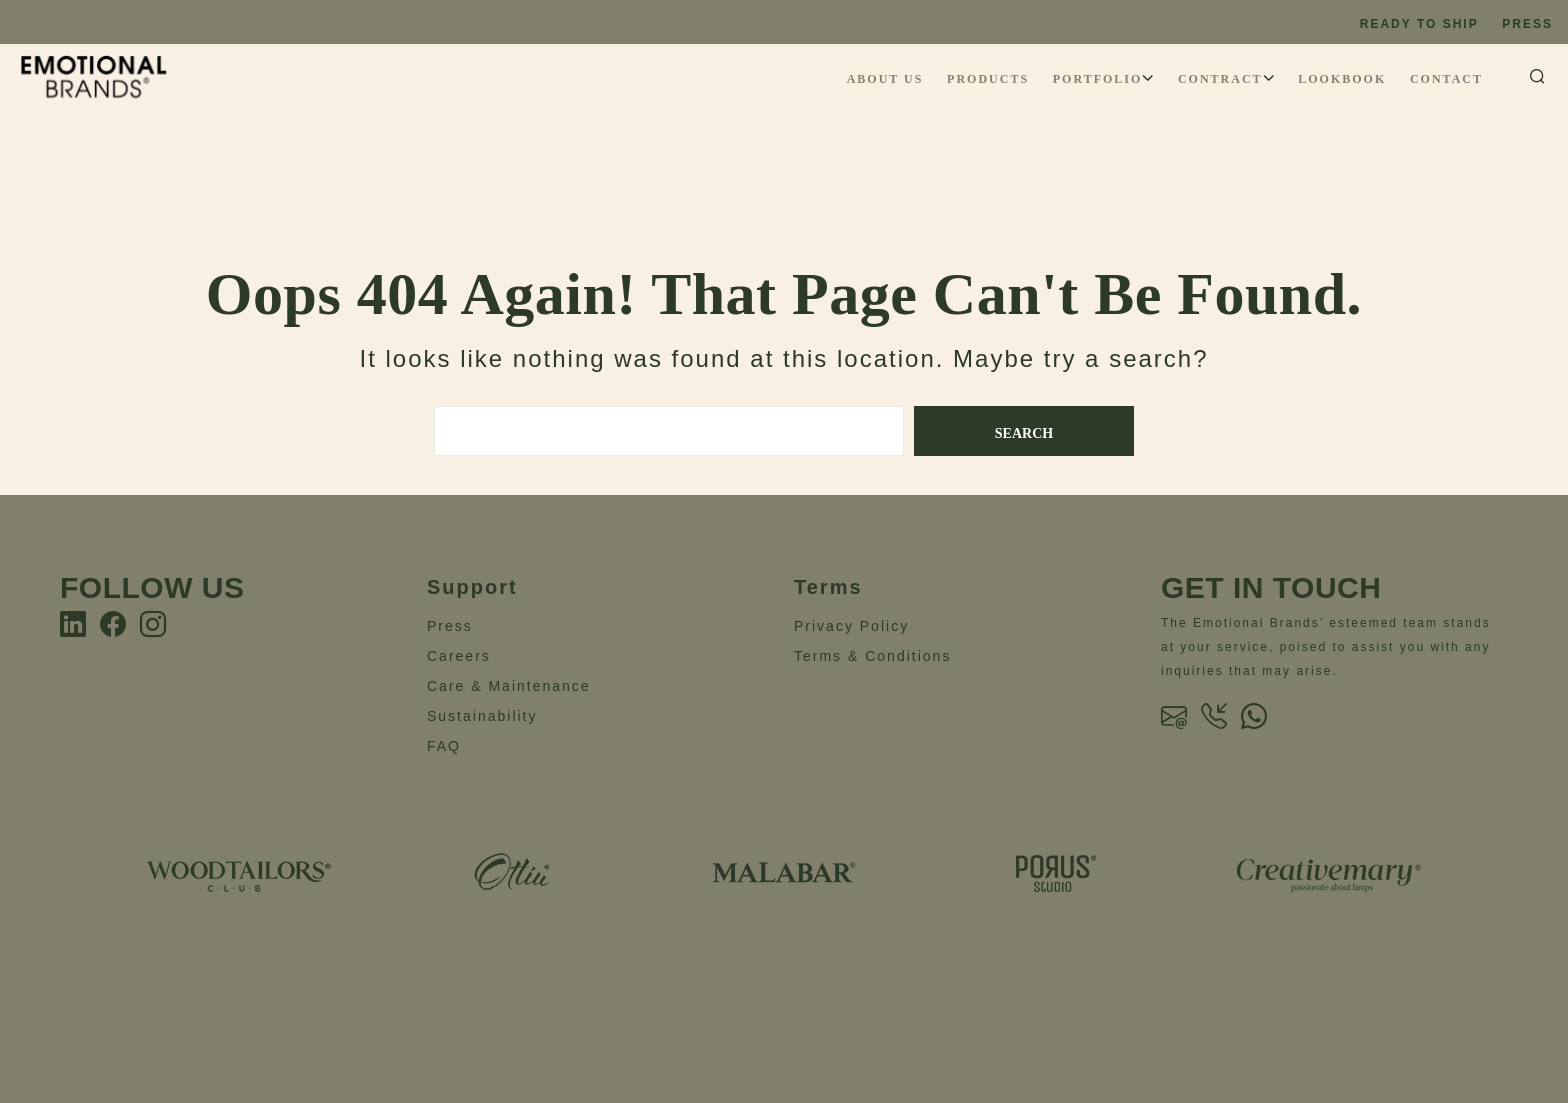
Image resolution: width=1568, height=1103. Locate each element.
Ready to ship (1419, 24)
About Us (885, 79)
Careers (459, 656)
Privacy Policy (851, 626)
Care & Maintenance (509, 686)
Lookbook (1342, 79)
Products (988, 79)
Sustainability (482, 716)
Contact (1446, 79)
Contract (1220, 79)
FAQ (444, 746)
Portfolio (1098, 79)
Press (1527, 24)
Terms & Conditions (872, 656)
